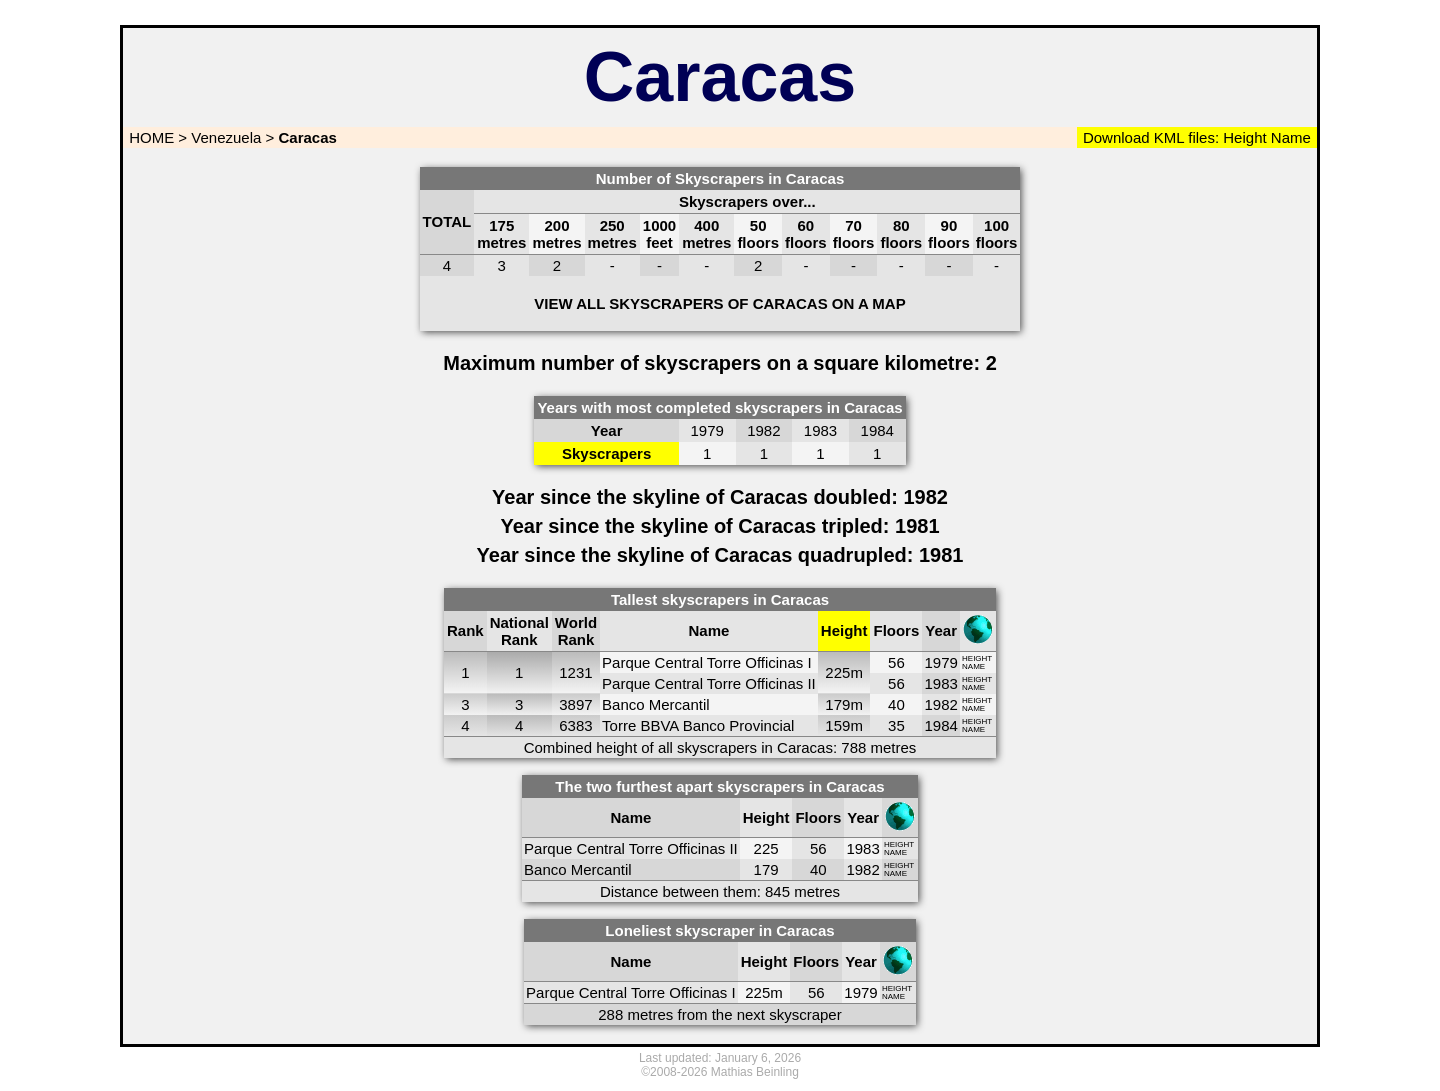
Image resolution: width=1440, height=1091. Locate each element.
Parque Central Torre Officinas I (707, 662)
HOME (149, 137)
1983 (940, 683)
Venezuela (226, 137)
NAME (973, 666)
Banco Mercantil (656, 704)
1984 (940, 725)
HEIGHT (977, 658)
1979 (940, 662)
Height (1243, 137)
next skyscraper (789, 1014)
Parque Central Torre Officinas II (709, 683)
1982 (940, 704)
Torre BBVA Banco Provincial (698, 725)
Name (1291, 137)
